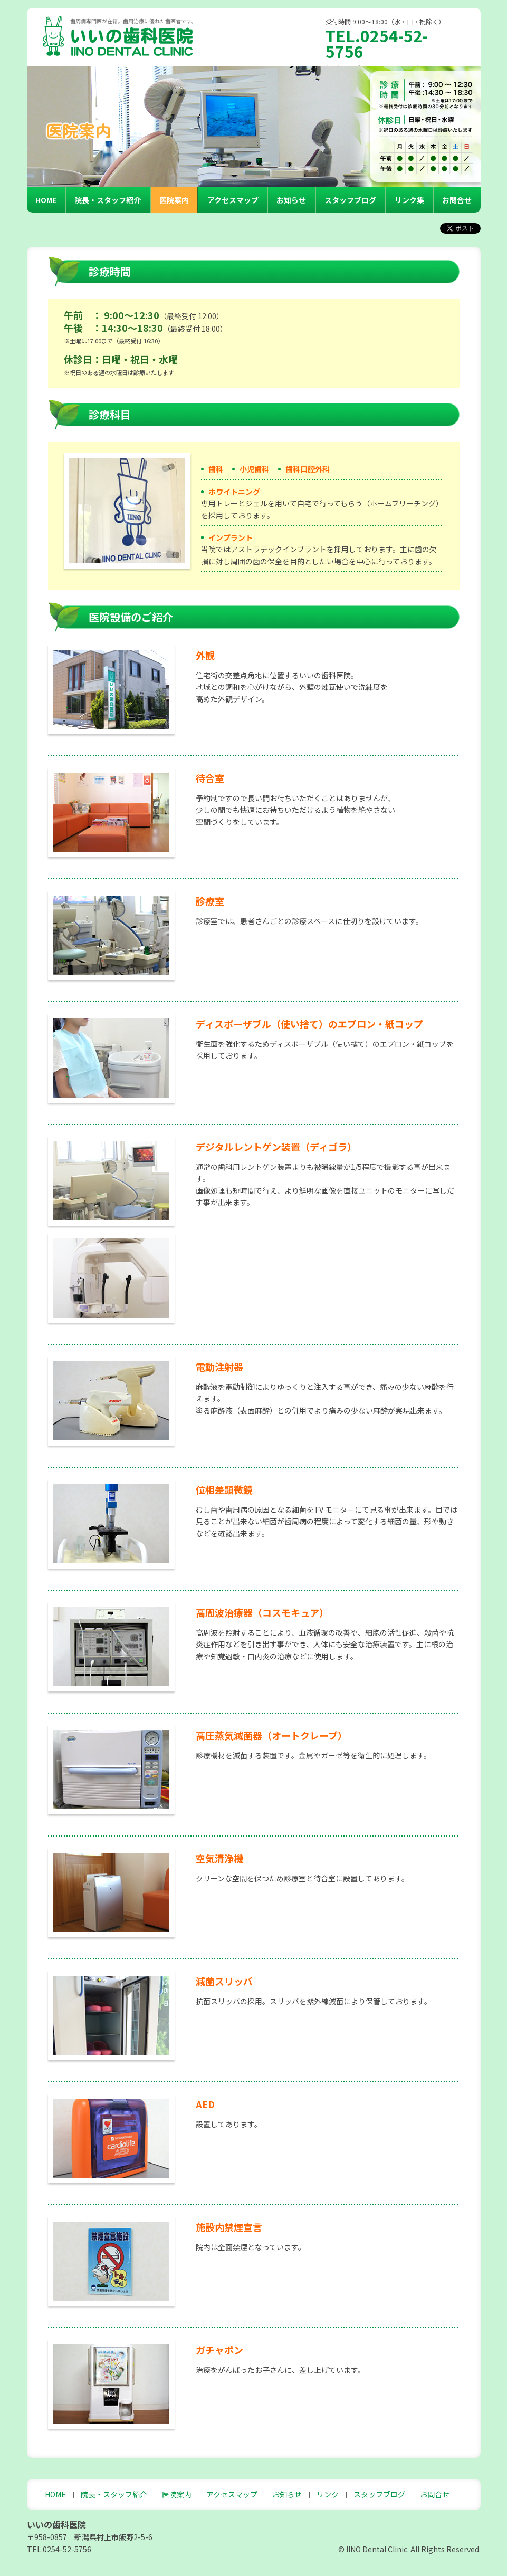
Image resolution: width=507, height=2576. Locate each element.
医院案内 (174, 200)
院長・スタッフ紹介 (107, 200)
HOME (45, 200)
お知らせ (291, 200)
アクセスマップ (233, 200)
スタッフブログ (350, 200)
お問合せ (457, 200)
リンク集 (409, 200)
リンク (328, 2494)
